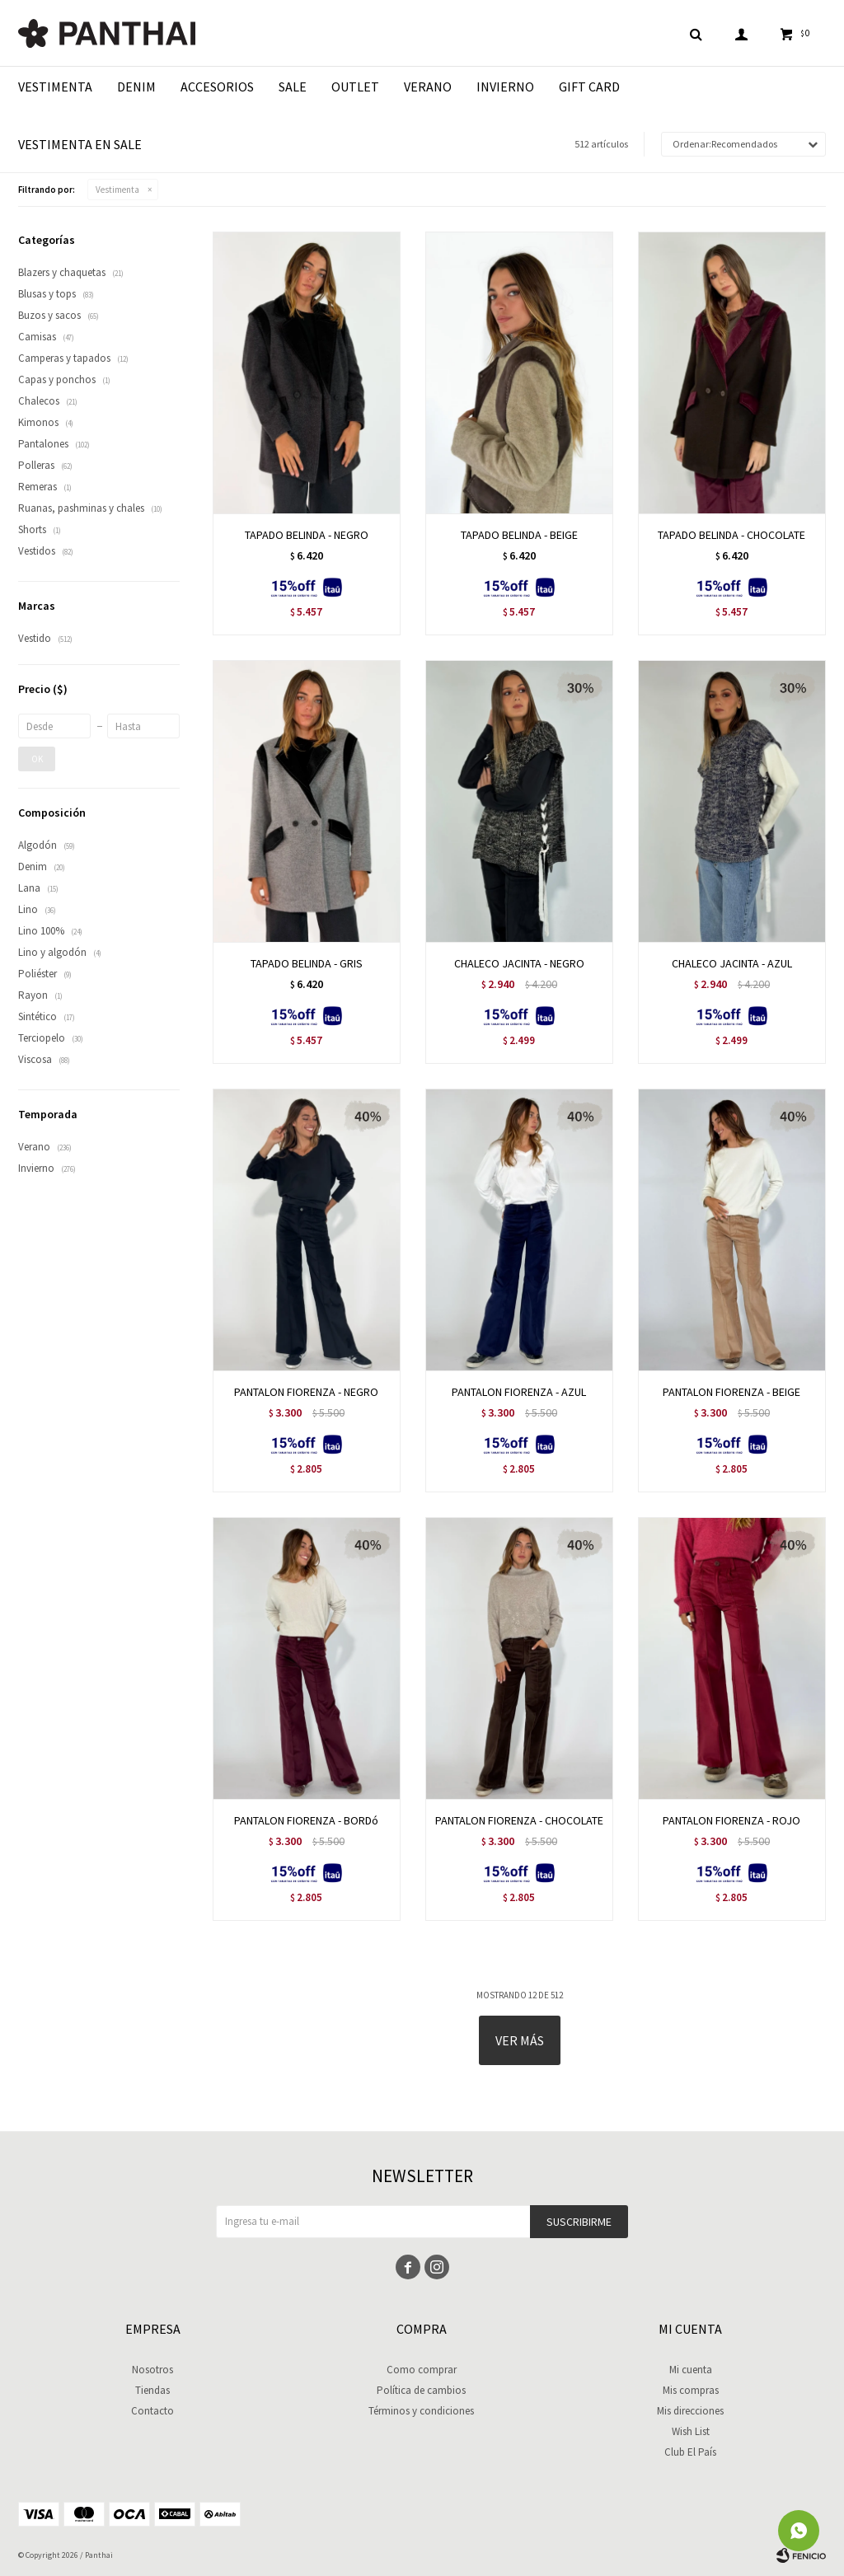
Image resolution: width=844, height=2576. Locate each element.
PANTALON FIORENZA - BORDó (306, 1820)
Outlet (355, 86)
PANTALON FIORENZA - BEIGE (731, 1391)
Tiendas (152, 2390)
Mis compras (691, 2390)
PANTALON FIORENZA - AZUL (519, 1391)
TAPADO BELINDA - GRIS (307, 963)
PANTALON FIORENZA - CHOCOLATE (519, 1820)
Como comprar (422, 2370)
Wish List (691, 2431)
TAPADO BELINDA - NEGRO (306, 534)
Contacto (152, 2411)
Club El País (690, 2452)
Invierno (505, 86)
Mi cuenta (690, 2370)
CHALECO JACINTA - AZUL (732, 963)
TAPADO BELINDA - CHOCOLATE (731, 534)
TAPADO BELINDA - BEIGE (519, 534)
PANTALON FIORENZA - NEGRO (306, 1391)
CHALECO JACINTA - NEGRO (519, 963)
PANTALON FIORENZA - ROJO (731, 1820)
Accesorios (217, 86)
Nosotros (152, 2370)
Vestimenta (55, 86)
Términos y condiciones (421, 2411)
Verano (428, 86)
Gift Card (589, 86)
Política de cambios (421, 2390)
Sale (293, 86)
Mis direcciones (690, 2411)
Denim (136, 86)
